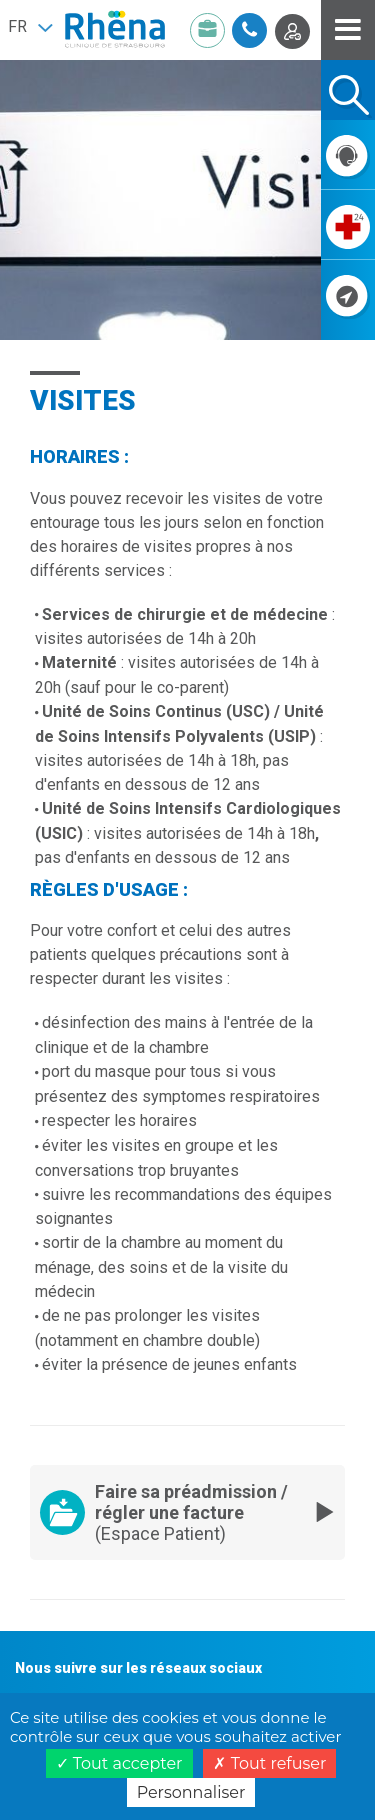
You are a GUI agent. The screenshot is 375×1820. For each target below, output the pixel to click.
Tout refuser (269, 1763)
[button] (30, 27)
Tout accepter (119, 1763)
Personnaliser (191, 1792)
